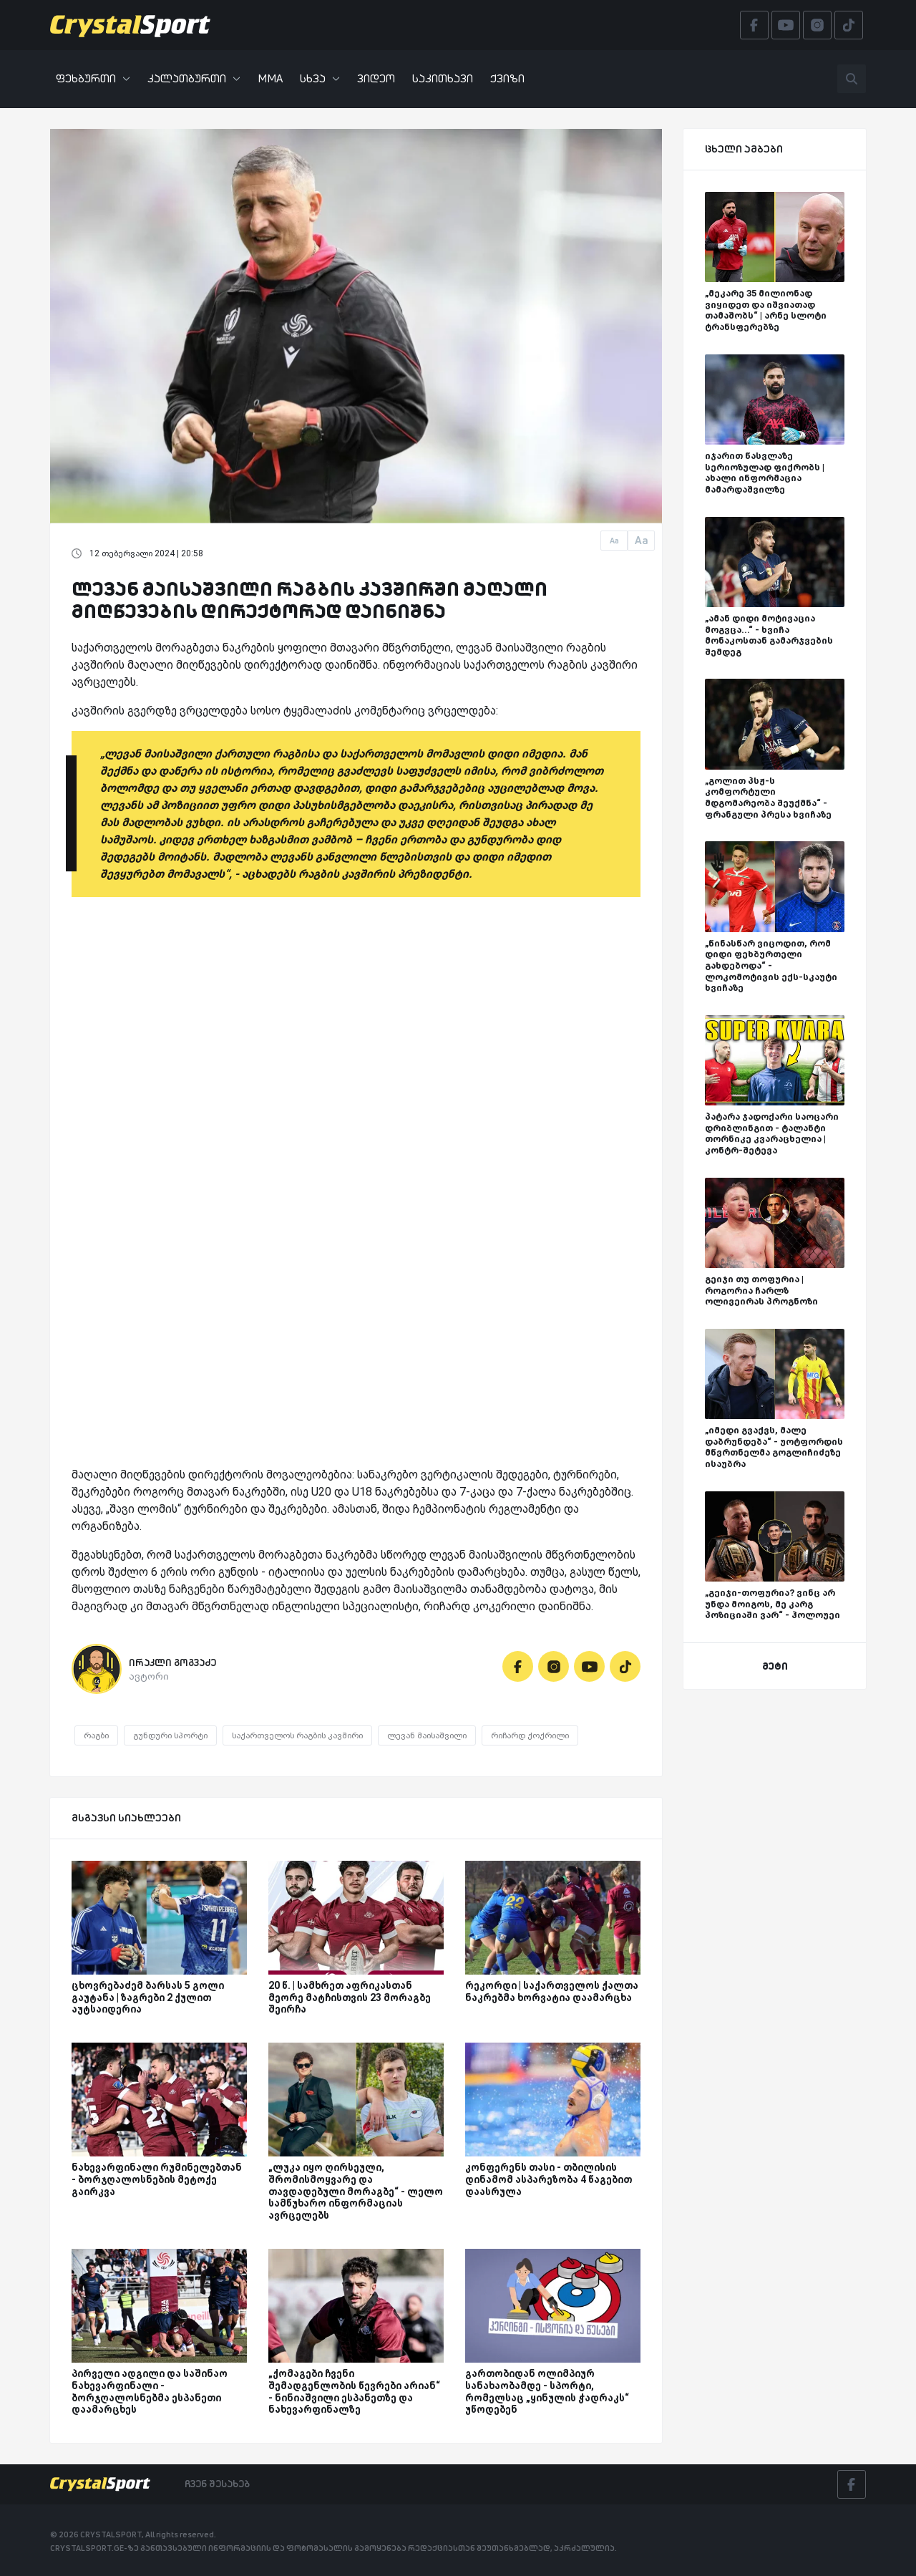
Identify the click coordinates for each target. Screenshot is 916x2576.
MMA (270, 78)
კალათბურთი (193, 78)
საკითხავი (442, 78)
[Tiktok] (625, 1666)
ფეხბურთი (93, 78)
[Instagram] (553, 1666)
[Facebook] (517, 1666)
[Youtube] (589, 1666)
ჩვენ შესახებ (217, 2483)
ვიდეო (376, 78)
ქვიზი (507, 78)
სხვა (320, 78)
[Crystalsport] (130, 25)
